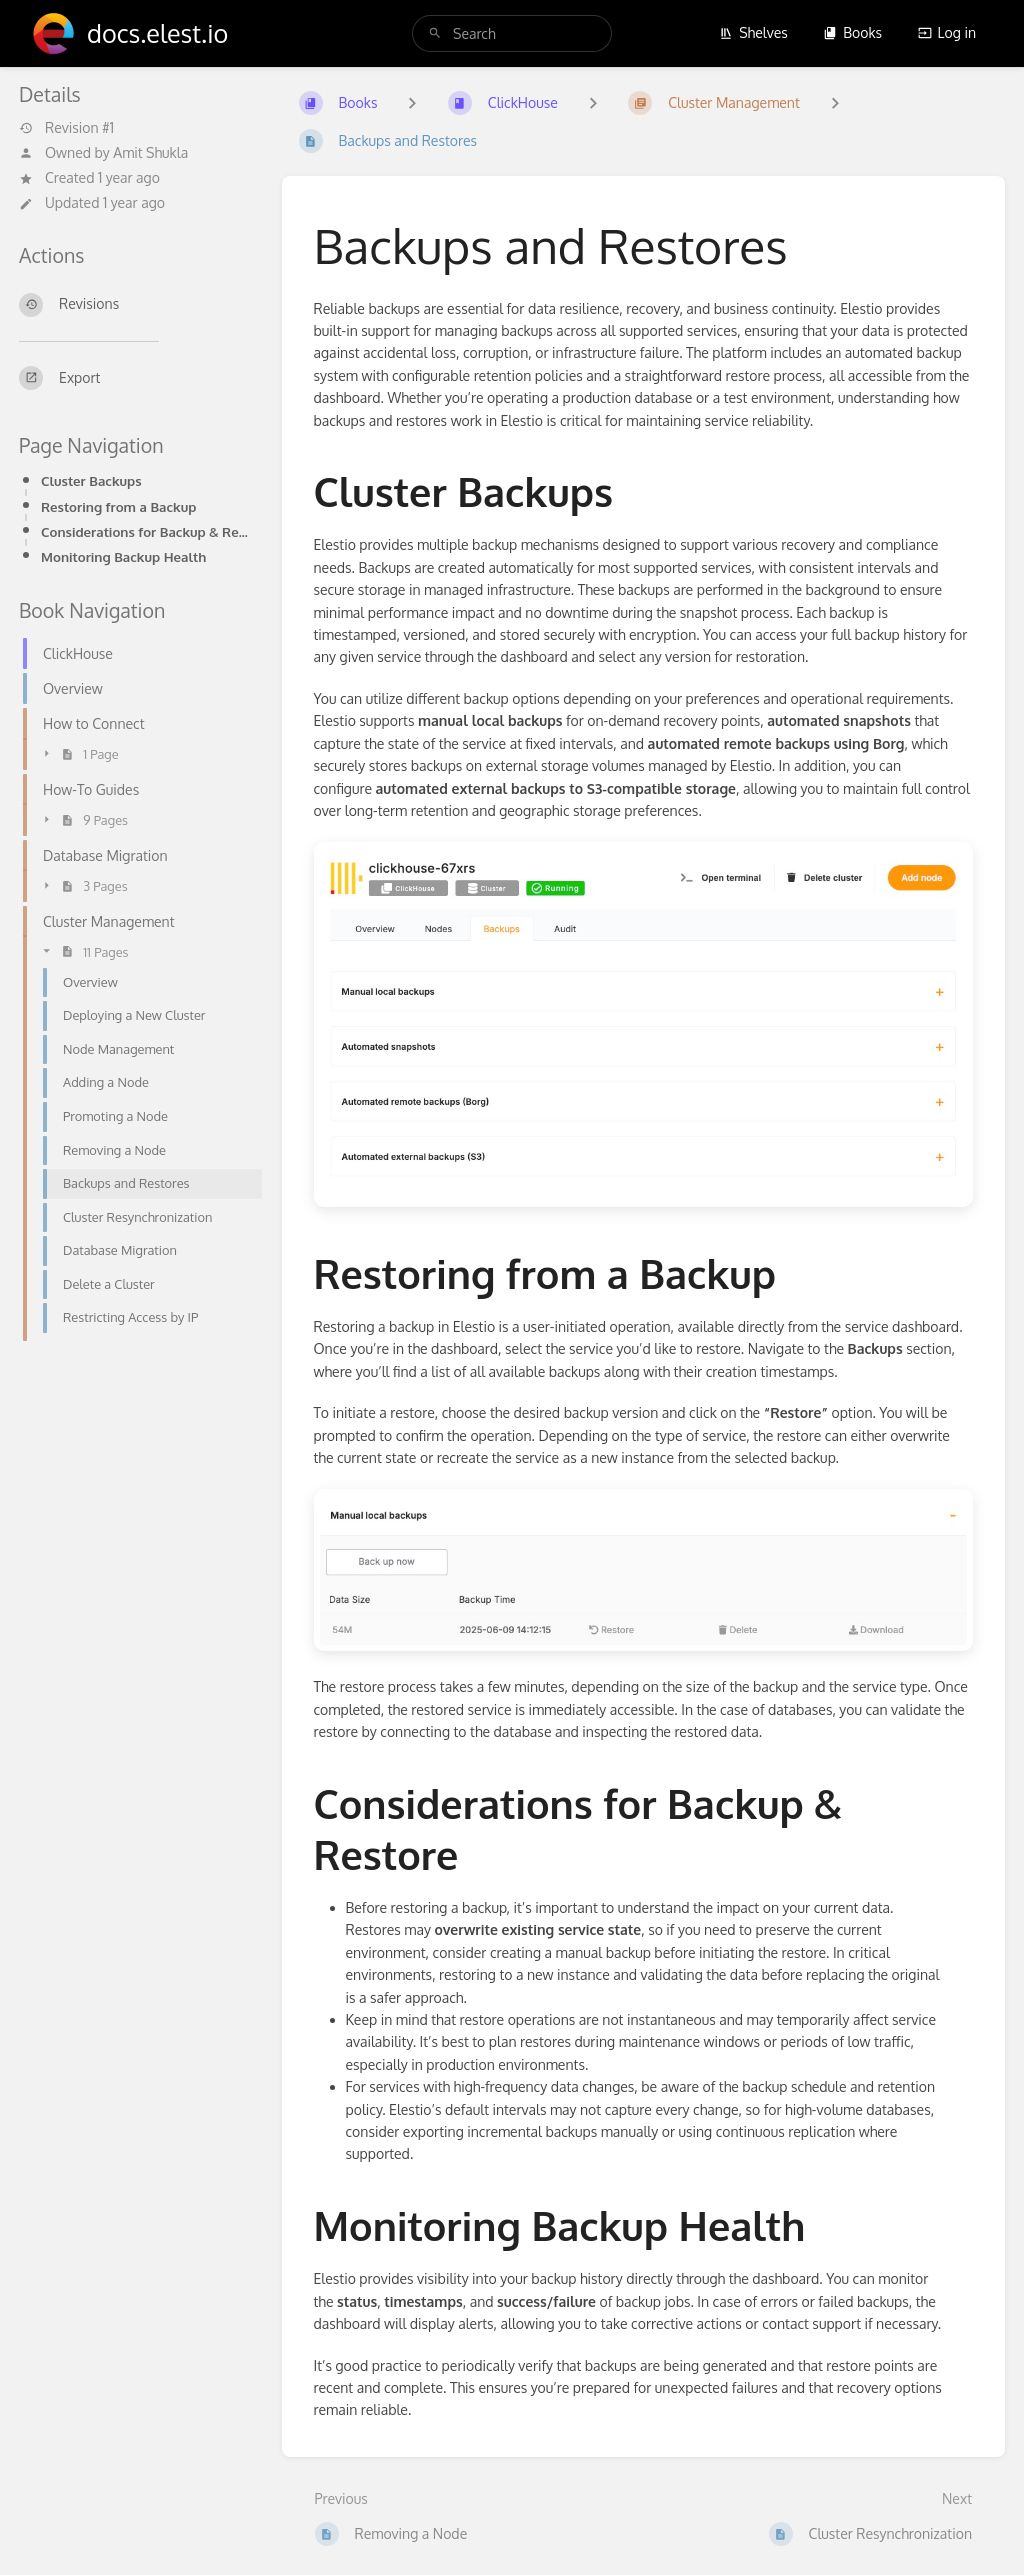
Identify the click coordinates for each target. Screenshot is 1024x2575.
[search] (512, 33)
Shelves (753, 32)
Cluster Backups (91, 480)
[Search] (435, 33)
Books (852, 32)
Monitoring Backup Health (123, 556)
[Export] (134, 378)
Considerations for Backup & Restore (145, 531)
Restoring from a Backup (118, 506)
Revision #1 (66, 128)
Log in (947, 32)
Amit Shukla (150, 152)
